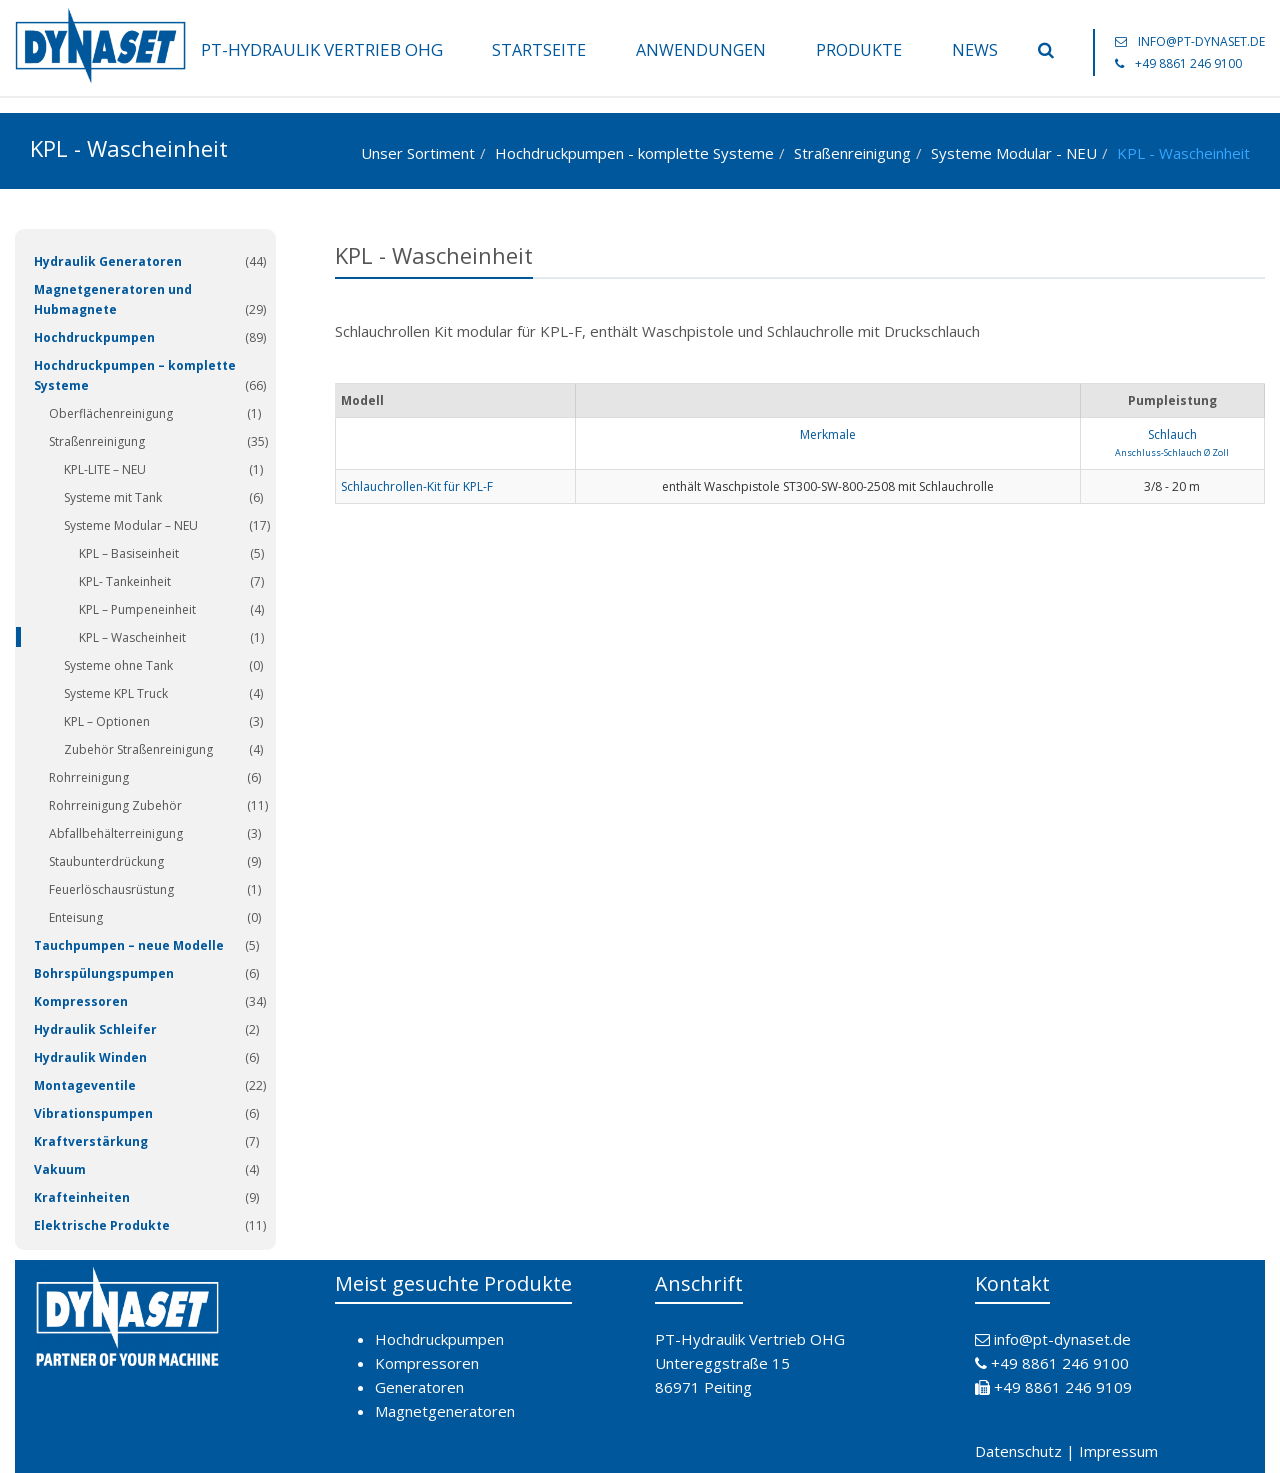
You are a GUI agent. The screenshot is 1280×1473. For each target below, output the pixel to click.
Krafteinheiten (82, 1197)
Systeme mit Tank (113, 497)
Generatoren (419, 1387)
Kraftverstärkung (91, 1141)
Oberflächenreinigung (111, 413)
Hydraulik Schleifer (95, 1029)
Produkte (859, 50)
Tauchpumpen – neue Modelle (129, 945)
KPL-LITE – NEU (105, 469)
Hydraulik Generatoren (108, 261)
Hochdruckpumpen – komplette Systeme (135, 375)
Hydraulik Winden (90, 1057)
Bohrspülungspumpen (104, 973)
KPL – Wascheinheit (132, 637)
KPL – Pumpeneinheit (137, 609)
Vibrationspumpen (93, 1113)
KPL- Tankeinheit (125, 581)
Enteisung (76, 917)
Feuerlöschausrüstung (111, 889)
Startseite (539, 50)
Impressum (1118, 1451)
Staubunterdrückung (106, 861)
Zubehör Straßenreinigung (138, 749)
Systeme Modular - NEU (1014, 153)
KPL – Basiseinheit (129, 553)
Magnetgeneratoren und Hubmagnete (113, 299)
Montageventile (85, 1085)
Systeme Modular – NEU (131, 525)
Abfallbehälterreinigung (116, 833)
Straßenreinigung (852, 153)
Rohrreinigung (89, 777)
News (975, 50)
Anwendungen (701, 50)
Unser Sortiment (418, 153)
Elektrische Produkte (102, 1225)
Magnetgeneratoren (445, 1411)
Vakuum (60, 1169)
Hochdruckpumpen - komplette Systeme (634, 153)
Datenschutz (1018, 1451)
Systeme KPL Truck (116, 693)
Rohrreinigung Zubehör (115, 805)
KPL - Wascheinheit (1183, 153)
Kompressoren (81, 1001)
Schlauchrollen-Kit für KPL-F (417, 486)
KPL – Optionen (107, 721)
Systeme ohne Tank (118, 665)
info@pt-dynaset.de (1201, 41)
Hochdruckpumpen (94, 337)
